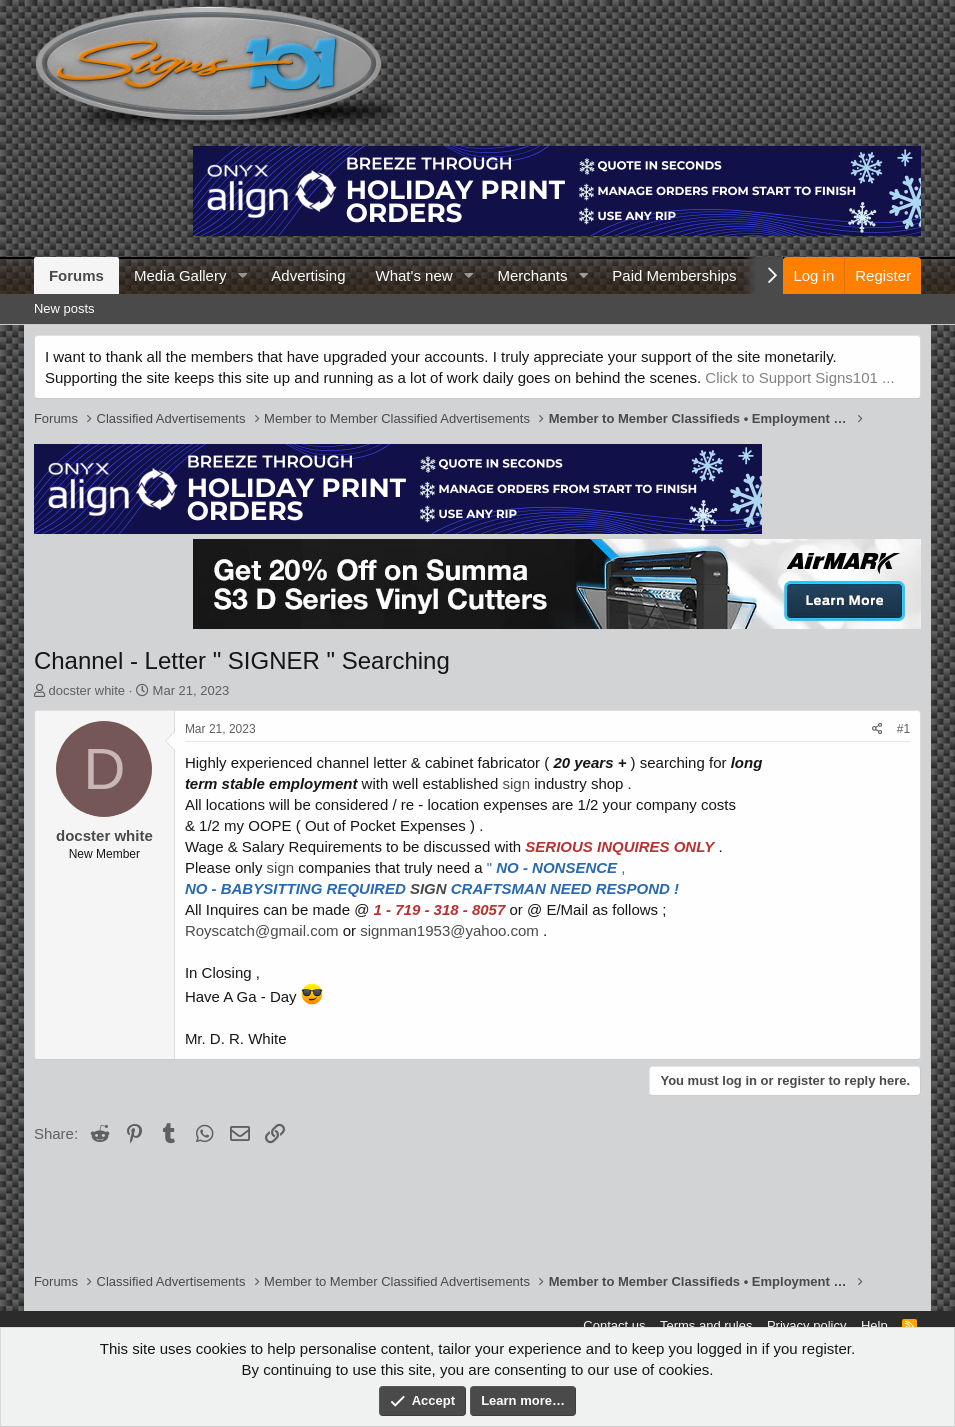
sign (517, 783)
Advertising (308, 275)
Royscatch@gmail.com (262, 930)
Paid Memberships (674, 275)
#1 (903, 729)
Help (874, 1325)
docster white (87, 690)
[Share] (877, 729)
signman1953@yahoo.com (449, 930)
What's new (414, 275)
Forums (76, 275)
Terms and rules (706, 1325)
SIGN (428, 888)
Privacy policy (806, 1325)
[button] (242, 275)
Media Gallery (180, 275)
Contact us (614, 1325)
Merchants (532, 275)
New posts (64, 308)
